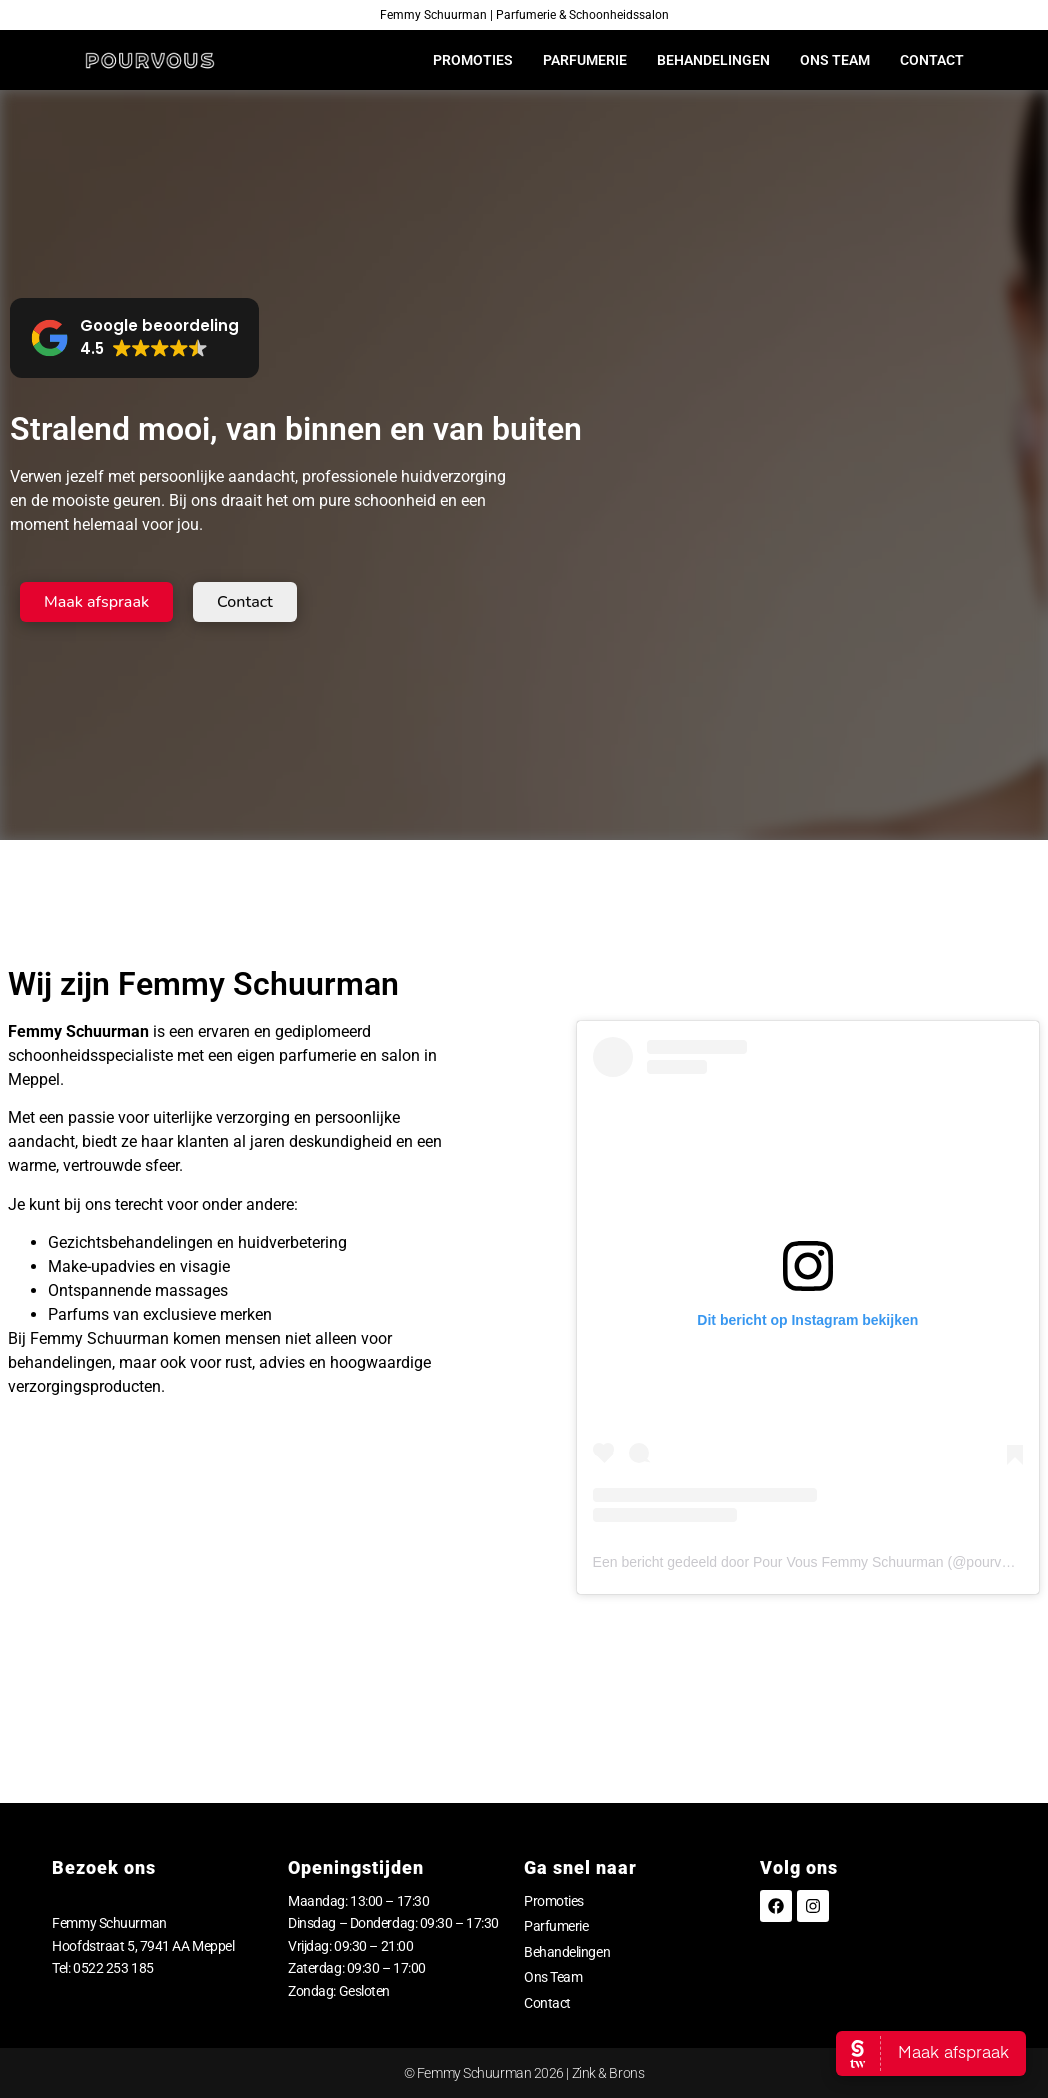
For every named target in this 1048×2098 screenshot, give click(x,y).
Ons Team (835, 60)
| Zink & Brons (604, 2073)
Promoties (473, 60)
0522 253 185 (113, 1968)
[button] (134, 338)
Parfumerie (585, 60)
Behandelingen (713, 60)
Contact (932, 60)
